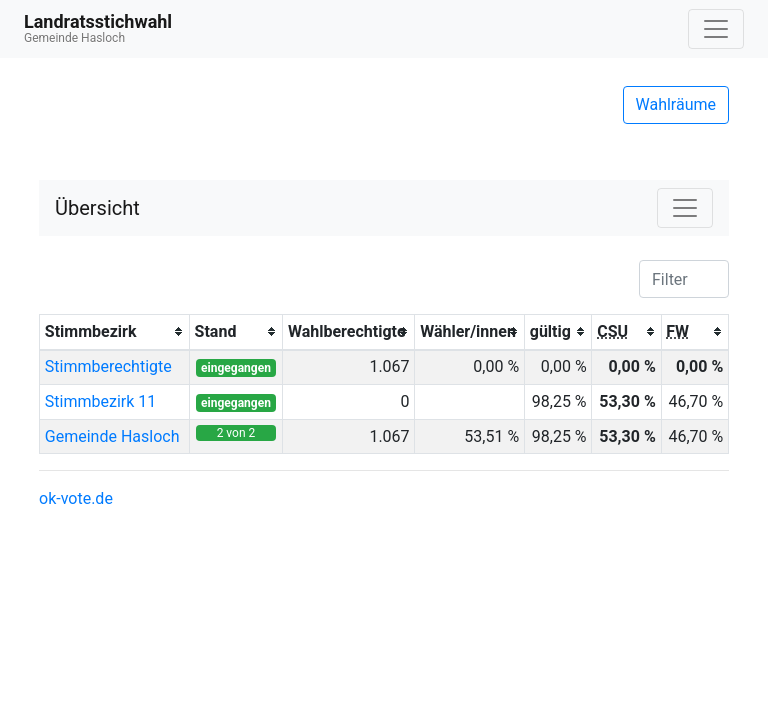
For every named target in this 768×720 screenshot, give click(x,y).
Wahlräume (676, 104)
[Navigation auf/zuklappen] (716, 29)
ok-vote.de (76, 498)
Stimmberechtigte (108, 366)
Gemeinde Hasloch (112, 436)
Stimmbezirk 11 (100, 401)
